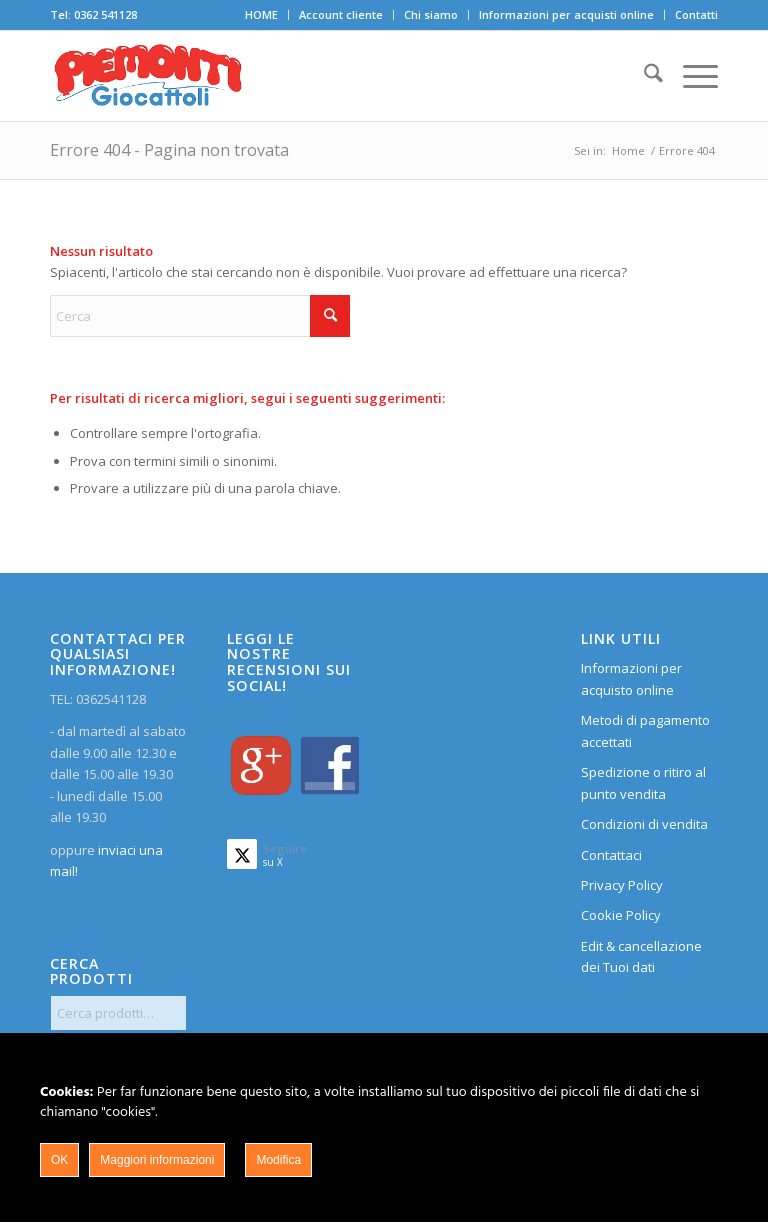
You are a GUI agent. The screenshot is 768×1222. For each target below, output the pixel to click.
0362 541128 (105, 14)
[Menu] (690, 76)
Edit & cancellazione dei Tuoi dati (641, 956)
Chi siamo (431, 14)
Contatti (696, 14)
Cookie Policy (621, 915)
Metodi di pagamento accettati (645, 730)
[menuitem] (262, 15)
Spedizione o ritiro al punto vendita (643, 782)
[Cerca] (643, 76)
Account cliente (341, 14)
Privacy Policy (622, 885)
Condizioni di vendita (644, 824)
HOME (261, 14)
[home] (148, 76)
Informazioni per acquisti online (566, 14)
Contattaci (611, 855)
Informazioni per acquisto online (631, 678)
